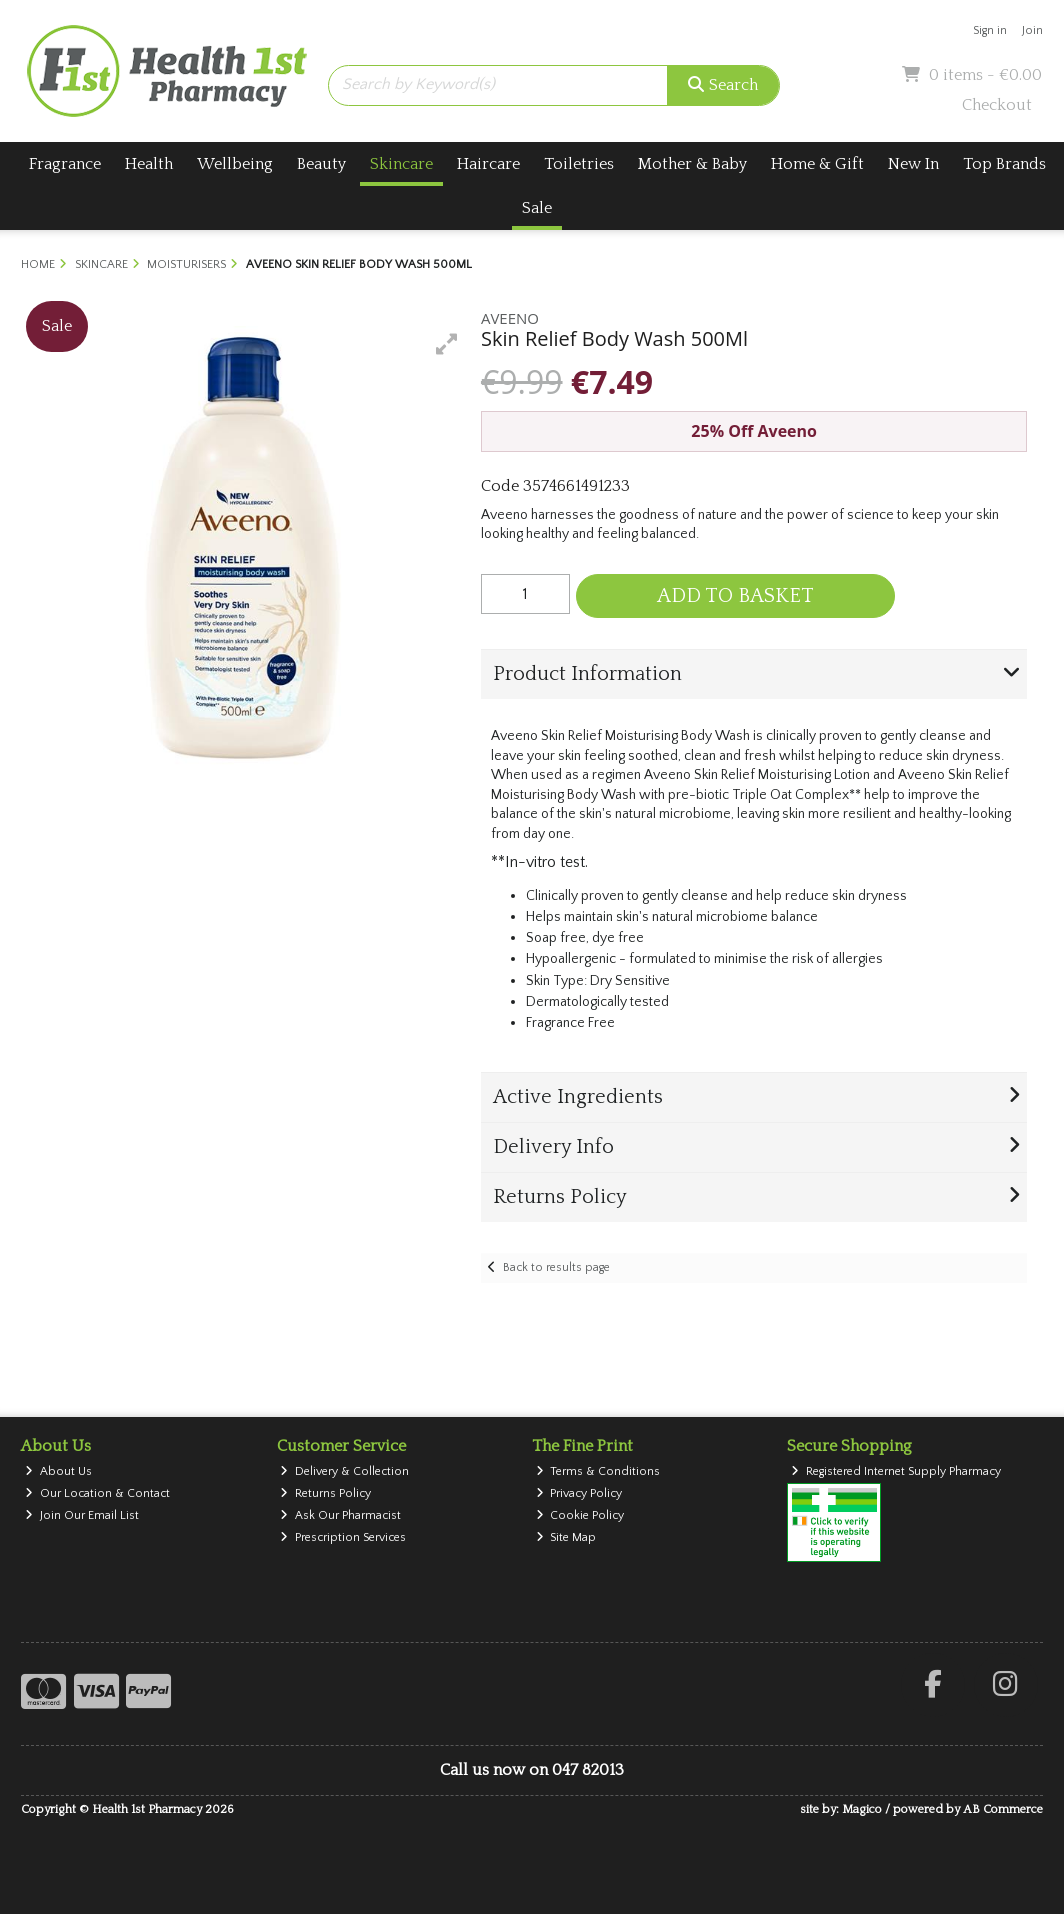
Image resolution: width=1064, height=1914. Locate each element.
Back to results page (556, 1267)
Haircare (488, 164)
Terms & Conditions (598, 1471)
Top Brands (1004, 164)
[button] (447, 344)
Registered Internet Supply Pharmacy (896, 1471)
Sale (537, 208)
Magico (862, 1809)
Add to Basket (735, 596)
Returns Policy (325, 1493)
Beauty (321, 164)
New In (913, 164)
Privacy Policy (579, 1493)
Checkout (997, 105)
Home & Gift (817, 164)
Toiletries (579, 164)
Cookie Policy (580, 1515)
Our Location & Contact (97, 1493)
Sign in (990, 30)
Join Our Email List (82, 1515)
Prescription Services (343, 1537)
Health (149, 164)
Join (1032, 30)
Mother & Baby (692, 164)
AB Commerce (1003, 1809)
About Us (58, 1471)
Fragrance (65, 164)
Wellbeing (235, 164)
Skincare (401, 164)
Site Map (566, 1537)
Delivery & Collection (344, 1471)
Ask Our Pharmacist (340, 1515)
